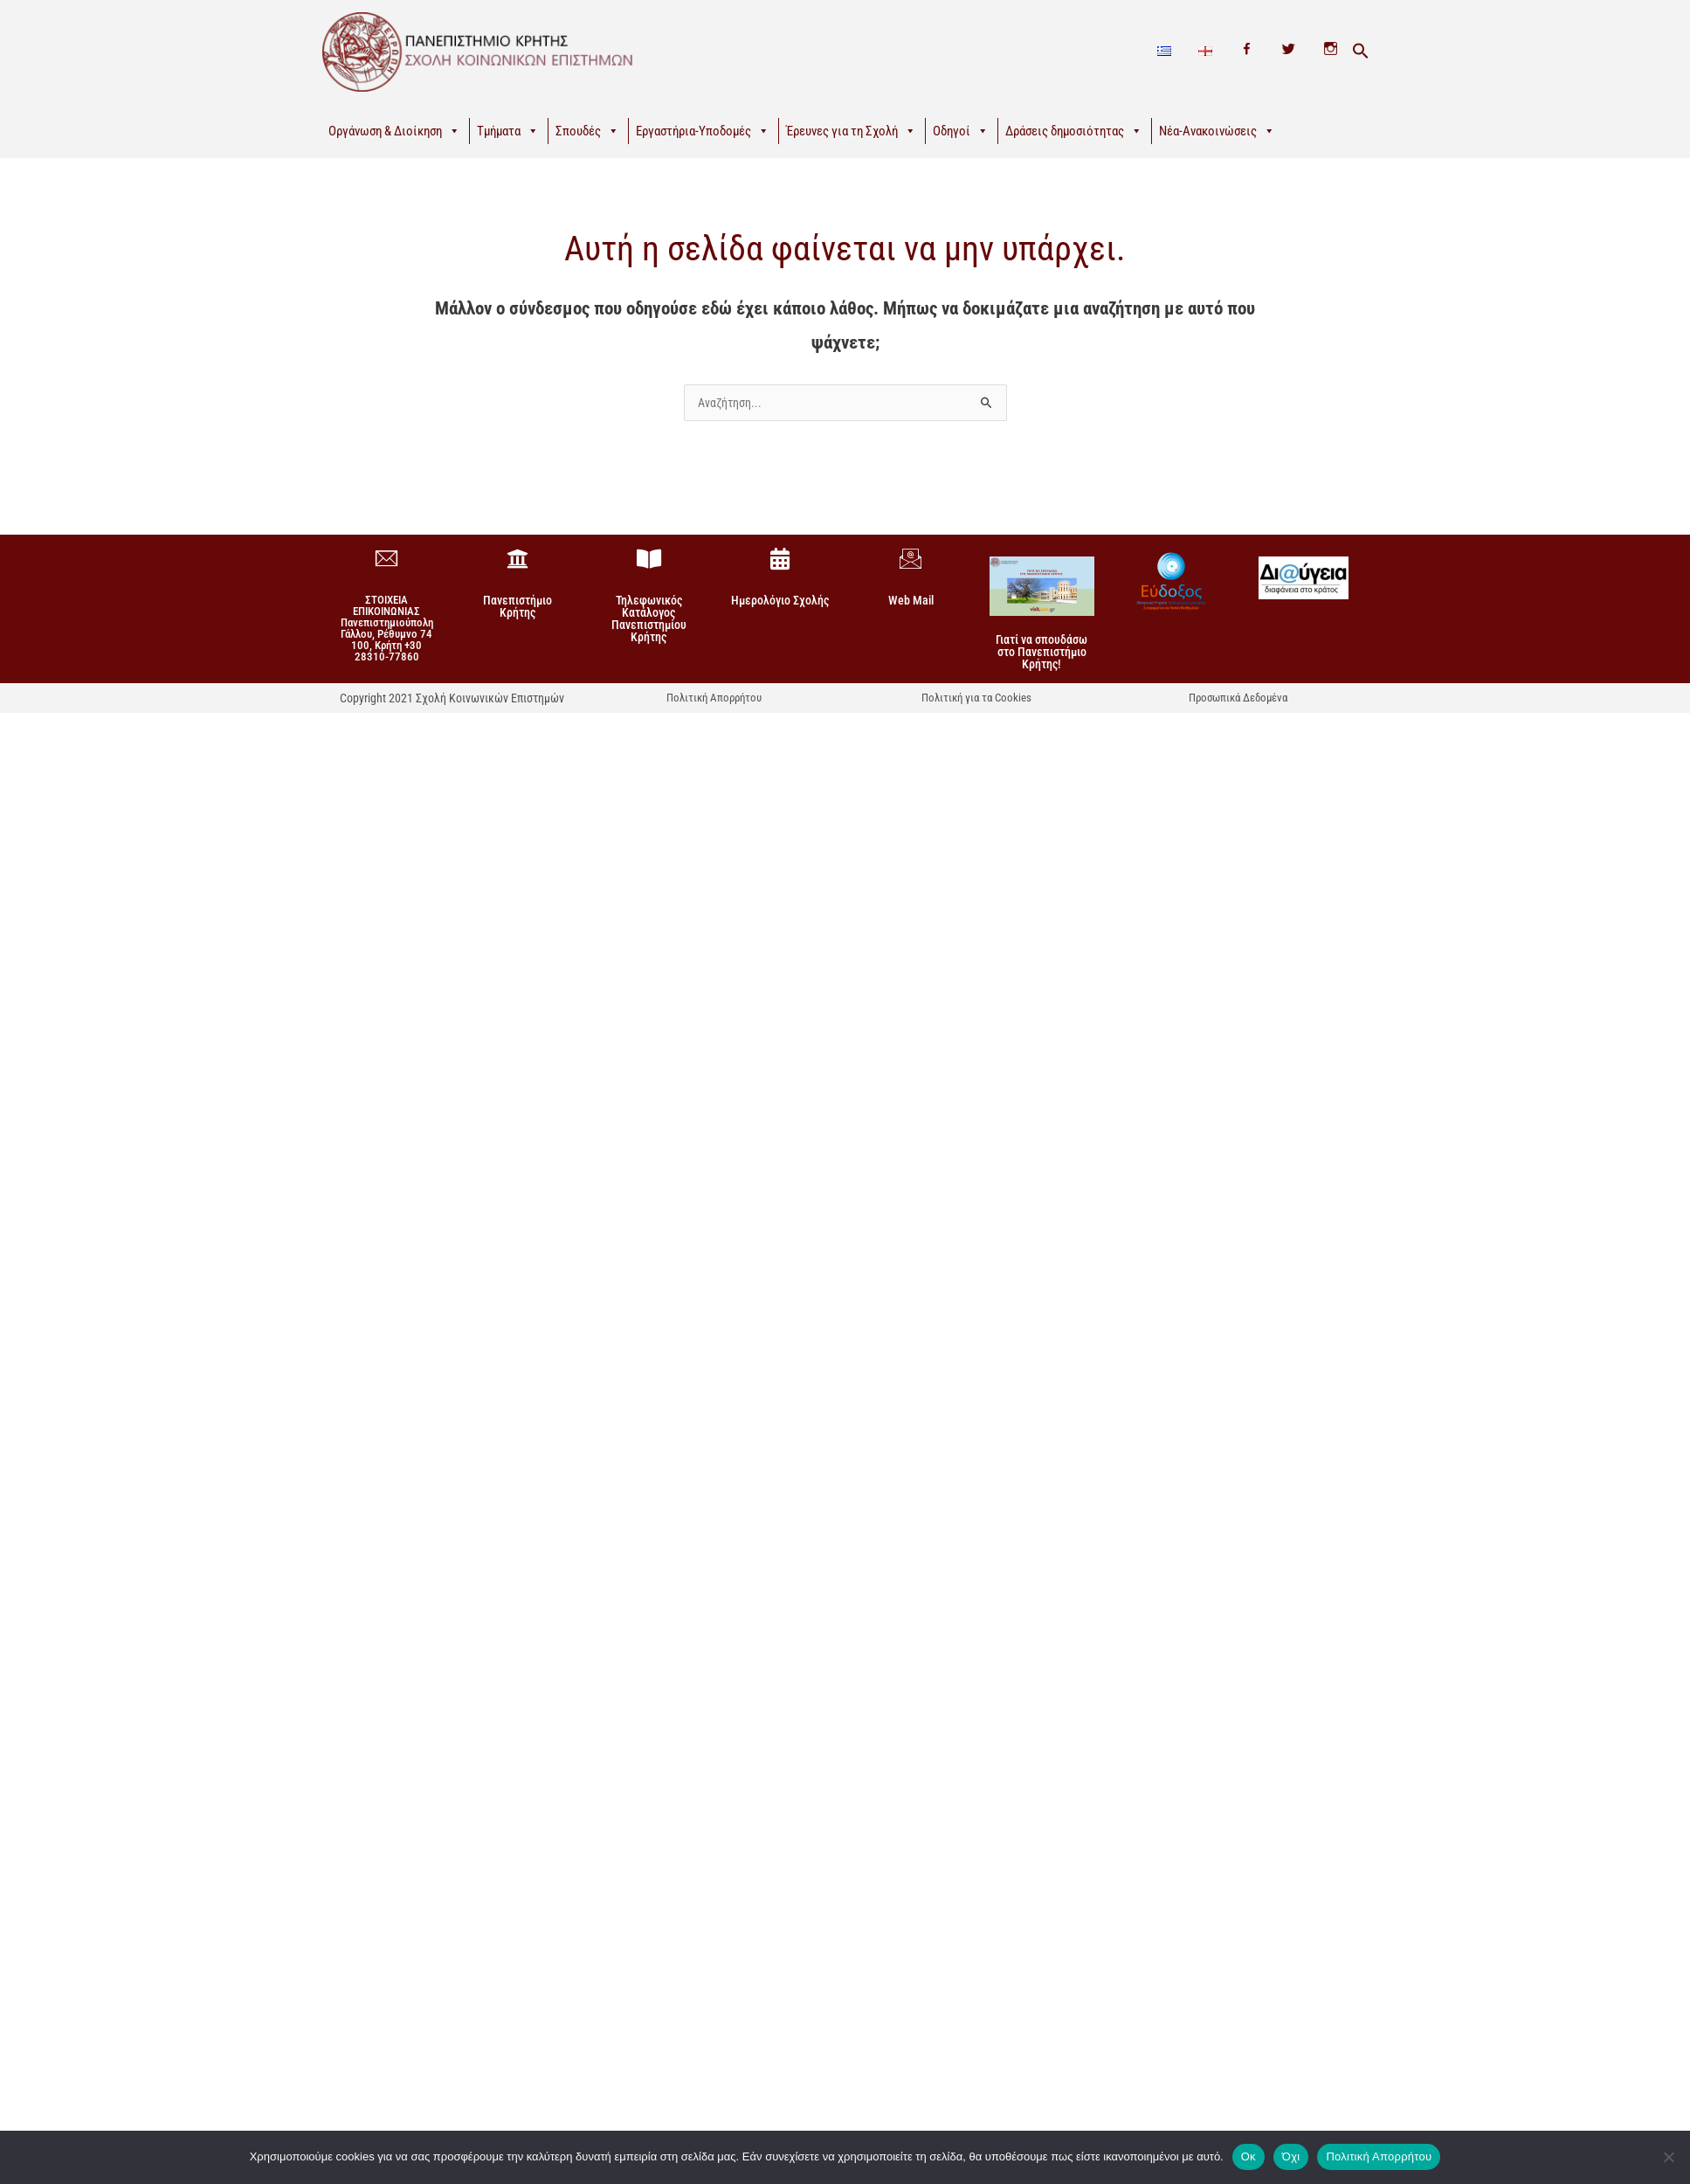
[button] (1360, 51)
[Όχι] (1668, 2157)
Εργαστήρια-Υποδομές (702, 131)
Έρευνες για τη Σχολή (851, 131)
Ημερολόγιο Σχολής (780, 600)
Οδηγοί (961, 131)
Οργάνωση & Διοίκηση (394, 131)
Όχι (1291, 2156)
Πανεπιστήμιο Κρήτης (517, 606)
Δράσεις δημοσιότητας (1073, 131)
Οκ (1248, 2156)
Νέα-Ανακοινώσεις (1217, 131)
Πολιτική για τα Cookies (976, 697)
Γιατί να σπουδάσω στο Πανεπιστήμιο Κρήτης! (1041, 651)
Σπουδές (587, 131)
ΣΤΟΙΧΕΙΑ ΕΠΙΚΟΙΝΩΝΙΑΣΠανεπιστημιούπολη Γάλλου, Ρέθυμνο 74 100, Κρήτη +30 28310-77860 (387, 628)
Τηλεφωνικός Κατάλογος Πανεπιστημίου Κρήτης (648, 618)
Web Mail (911, 600)
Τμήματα (508, 131)
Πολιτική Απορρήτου (714, 697)
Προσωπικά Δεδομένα (1238, 697)
